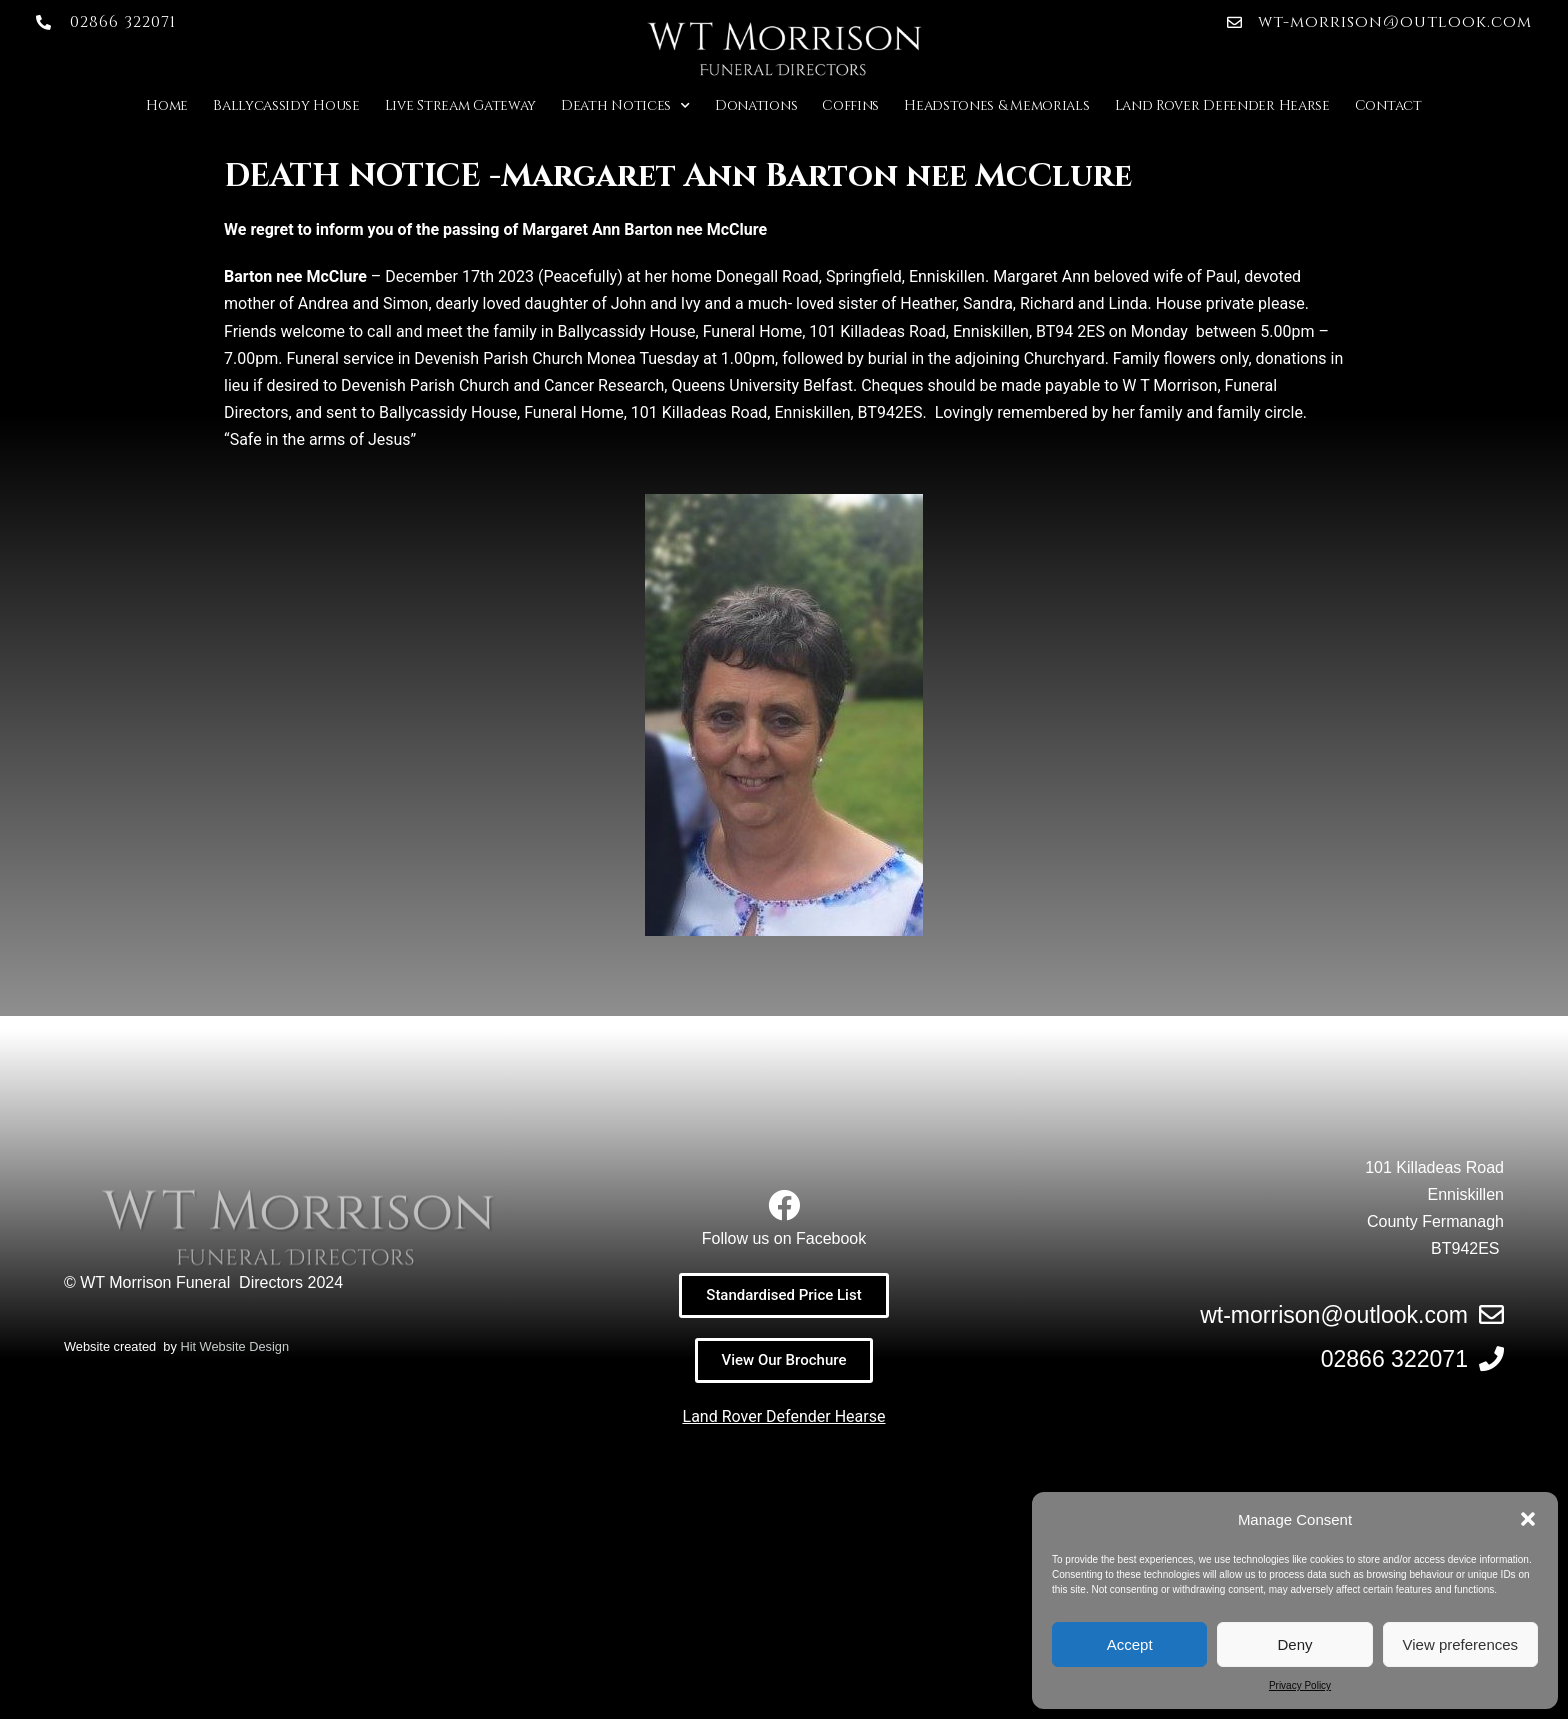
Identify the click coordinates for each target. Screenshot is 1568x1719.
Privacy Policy (1300, 1685)
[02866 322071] (1491, 1358)
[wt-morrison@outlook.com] (1491, 1314)
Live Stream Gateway (460, 105)
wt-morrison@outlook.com (1334, 1315)
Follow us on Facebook (784, 1238)
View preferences (1461, 1644)
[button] (1528, 1519)
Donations (756, 105)
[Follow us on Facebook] (784, 1205)
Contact (1388, 105)
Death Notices (625, 106)
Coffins (850, 105)
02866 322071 (1394, 1359)
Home (167, 105)
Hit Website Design (234, 1651)
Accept (1130, 1644)
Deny (1294, 1644)
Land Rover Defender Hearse (1222, 105)
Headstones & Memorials (996, 105)
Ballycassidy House (286, 105)
